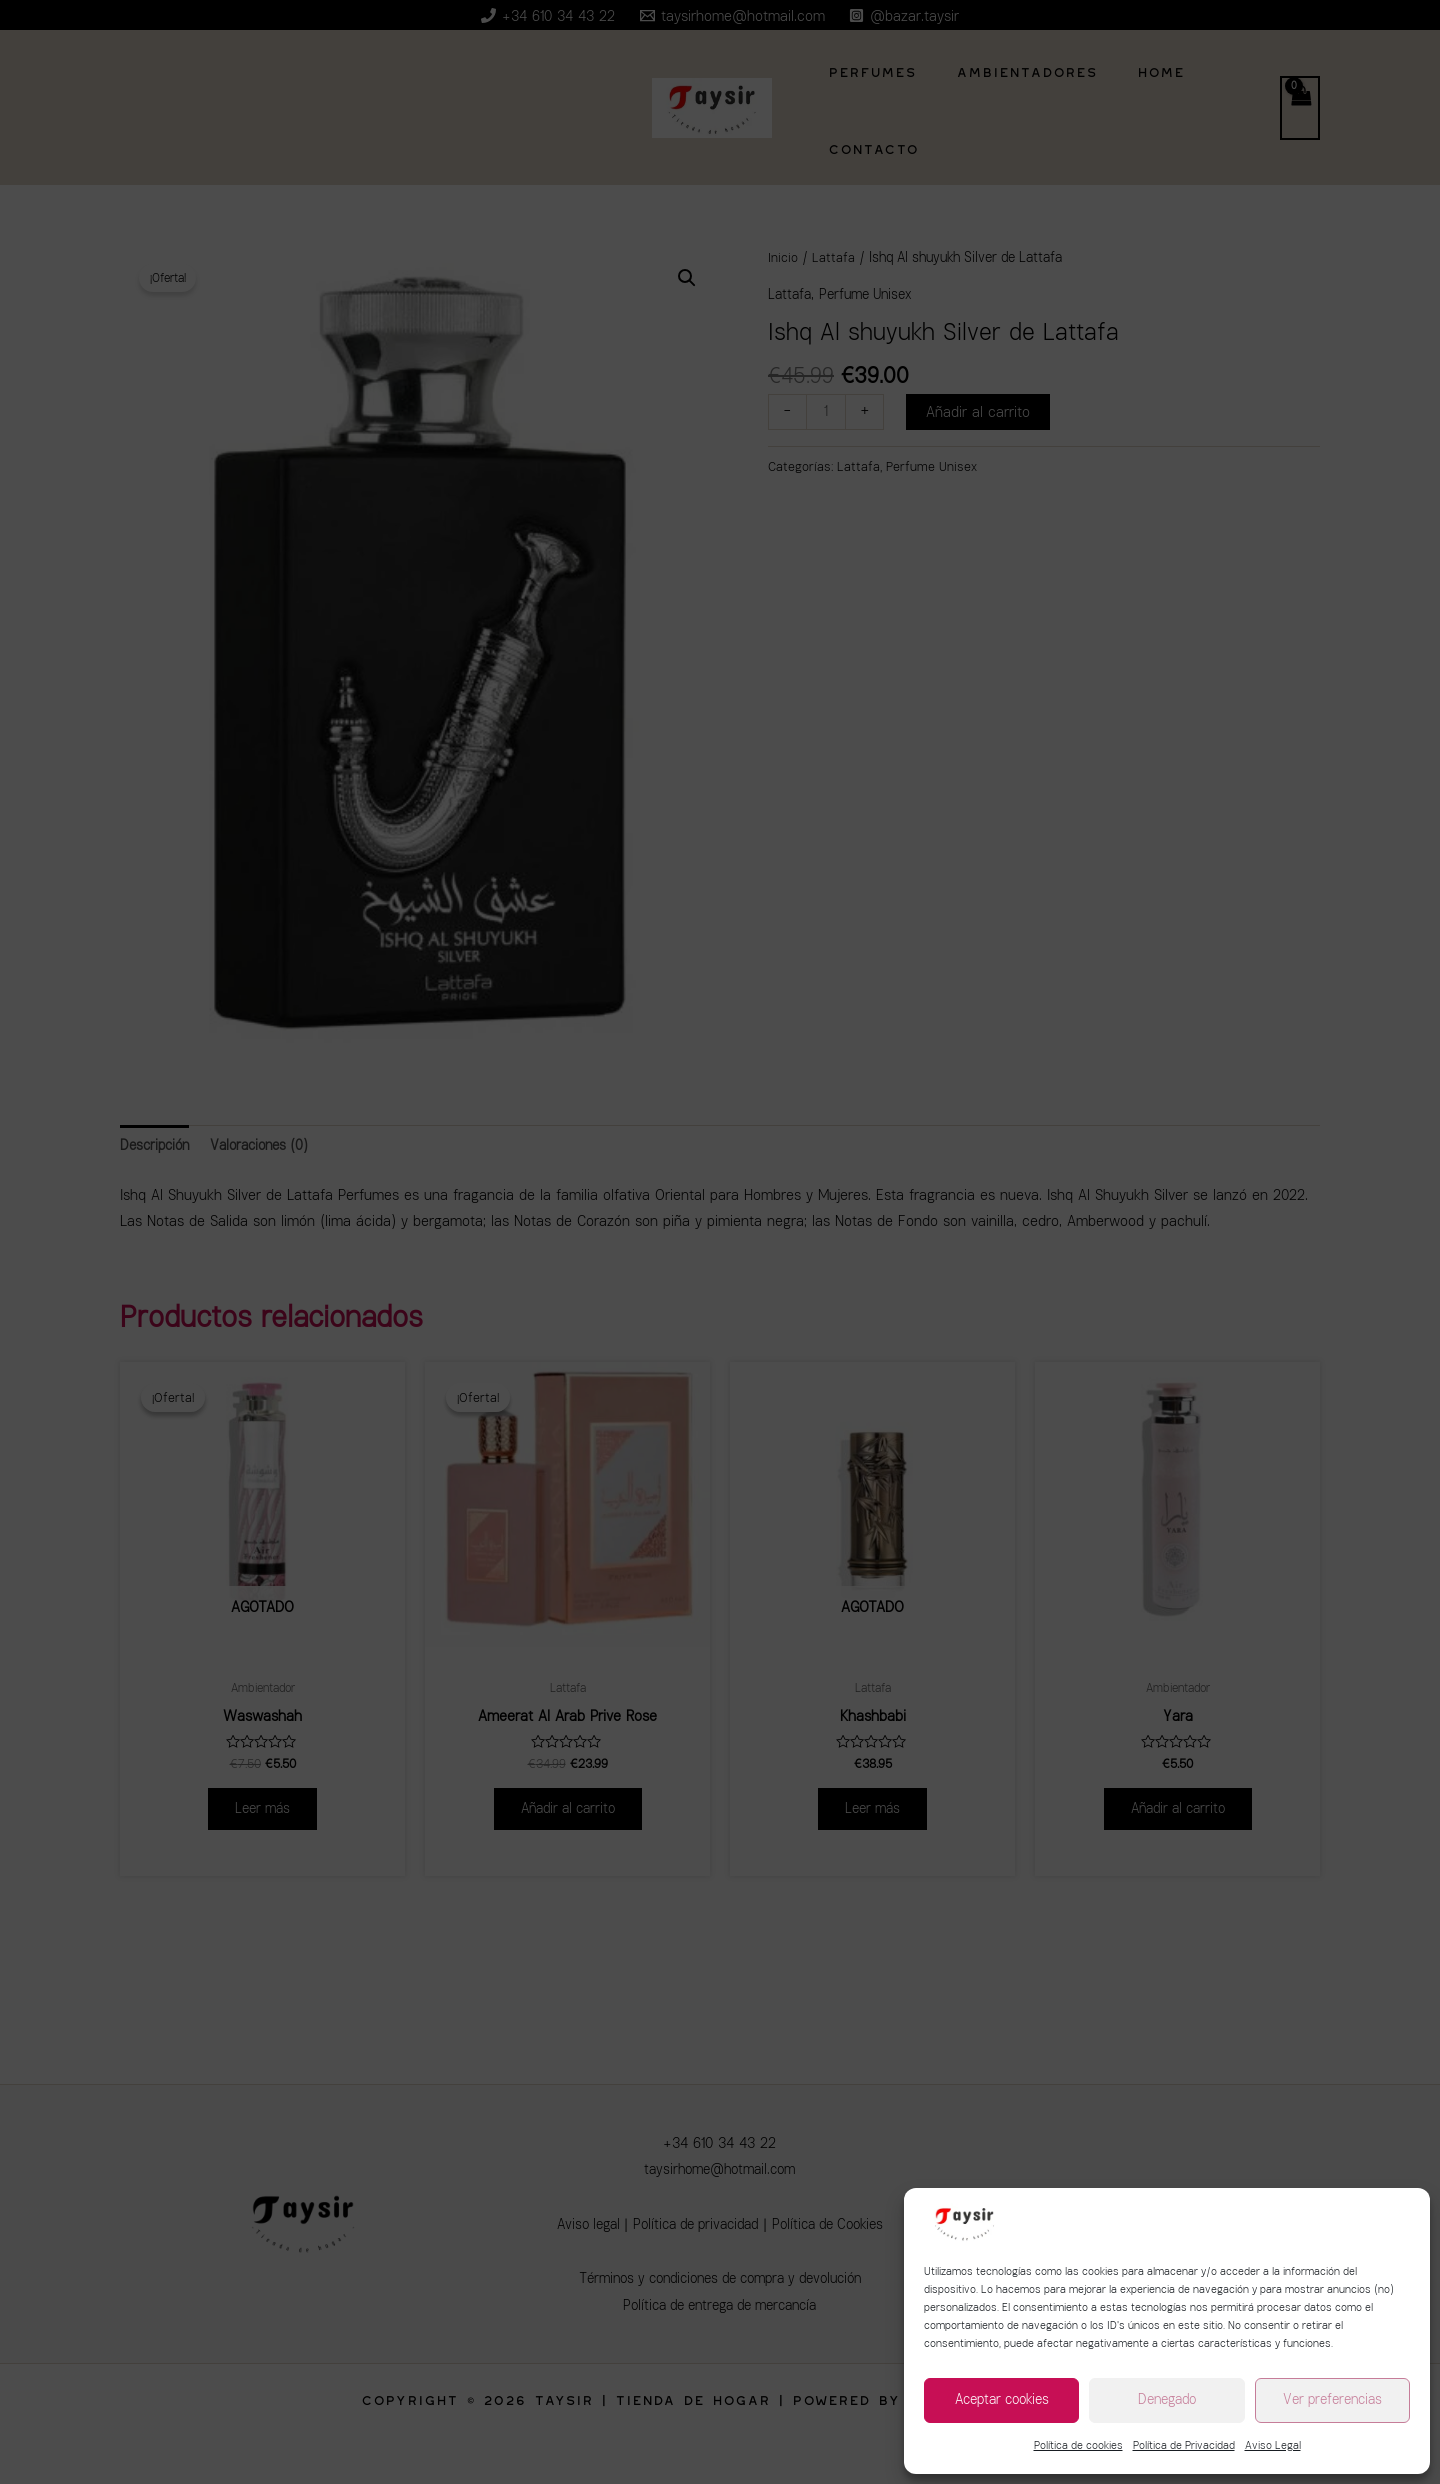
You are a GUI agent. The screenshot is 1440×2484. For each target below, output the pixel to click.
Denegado (1167, 2399)
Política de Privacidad (1184, 2446)
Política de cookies (1078, 2446)
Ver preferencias (1332, 2399)
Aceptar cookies (1002, 2399)
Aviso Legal (1273, 2446)
